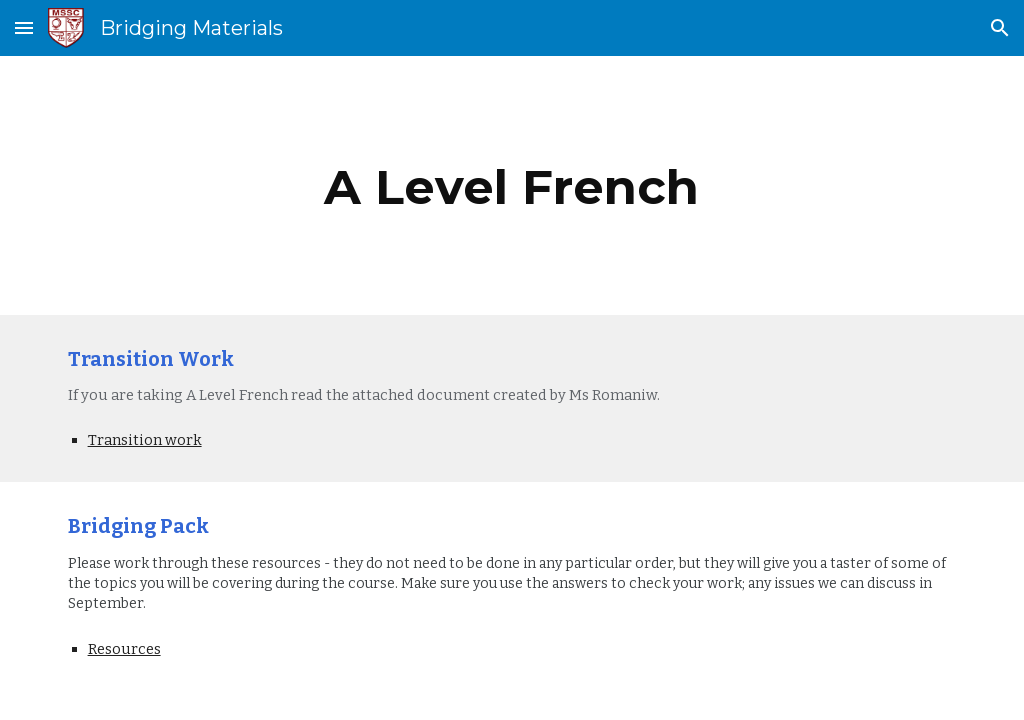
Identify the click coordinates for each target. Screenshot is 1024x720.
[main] (511, 185)
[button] (24, 27)
